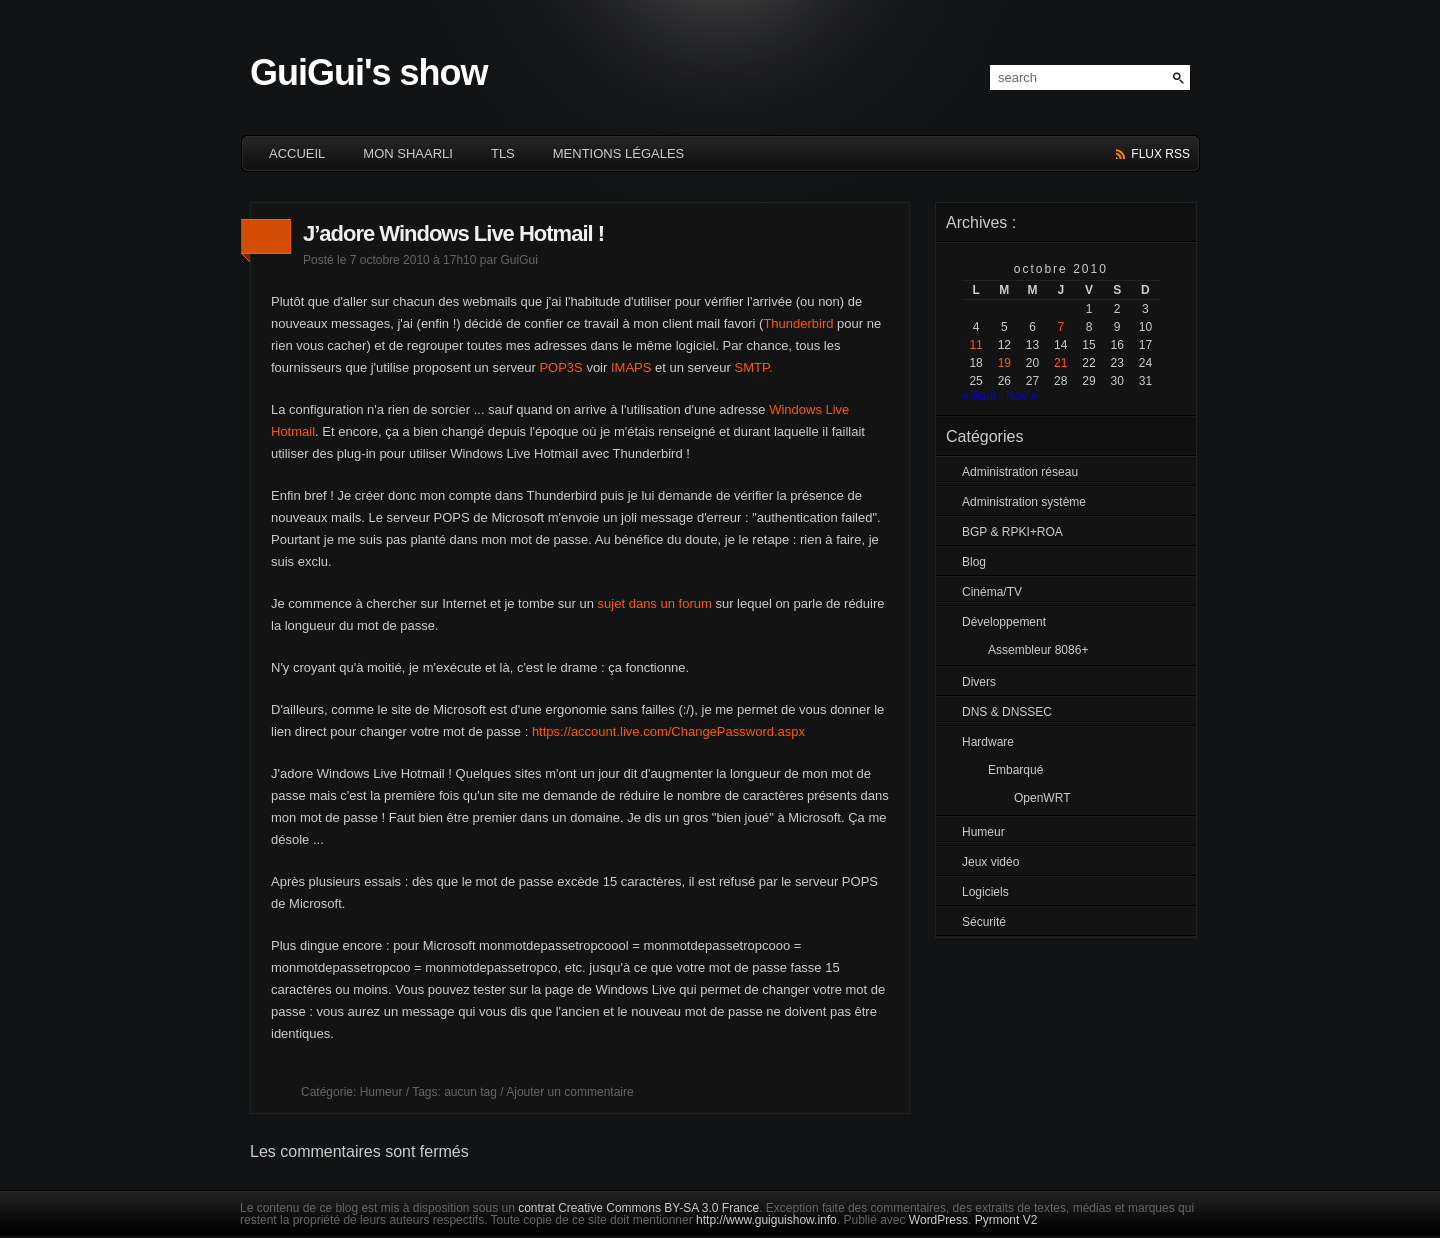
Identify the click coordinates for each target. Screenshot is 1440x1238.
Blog (974, 562)
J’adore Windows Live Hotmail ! (453, 233)
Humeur (381, 1092)
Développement (1004, 622)
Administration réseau (1020, 472)
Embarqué (1015, 770)
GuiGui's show (369, 72)
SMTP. (754, 367)
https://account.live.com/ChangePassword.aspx (668, 731)
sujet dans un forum (655, 603)
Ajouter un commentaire (569, 1092)
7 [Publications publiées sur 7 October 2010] (1060, 327)
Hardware (988, 742)
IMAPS (631, 367)
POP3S (560, 367)
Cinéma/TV (992, 592)
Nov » (1021, 396)
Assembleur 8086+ (1038, 650)
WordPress (938, 1220)
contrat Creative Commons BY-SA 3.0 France (638, 1208)
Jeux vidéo (990, 862)
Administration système (1024, 502)
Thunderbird (798, 323)
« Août (979, 396)
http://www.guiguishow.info (766, 1220)
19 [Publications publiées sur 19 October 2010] (1004, 363)
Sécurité (984, 922)
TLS (503, 153)
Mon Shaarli (408, 153)
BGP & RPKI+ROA (1012, 532)
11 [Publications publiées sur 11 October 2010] (975, 345)
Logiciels (985, 892)
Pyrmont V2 (1006, 1220)
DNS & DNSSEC (1007, 712)
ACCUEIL (297, 153)
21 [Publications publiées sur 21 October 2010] (1060, 363)
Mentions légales (618, 153)
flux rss (1160, 154)
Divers (979, 682)
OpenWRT (1042, 798)
